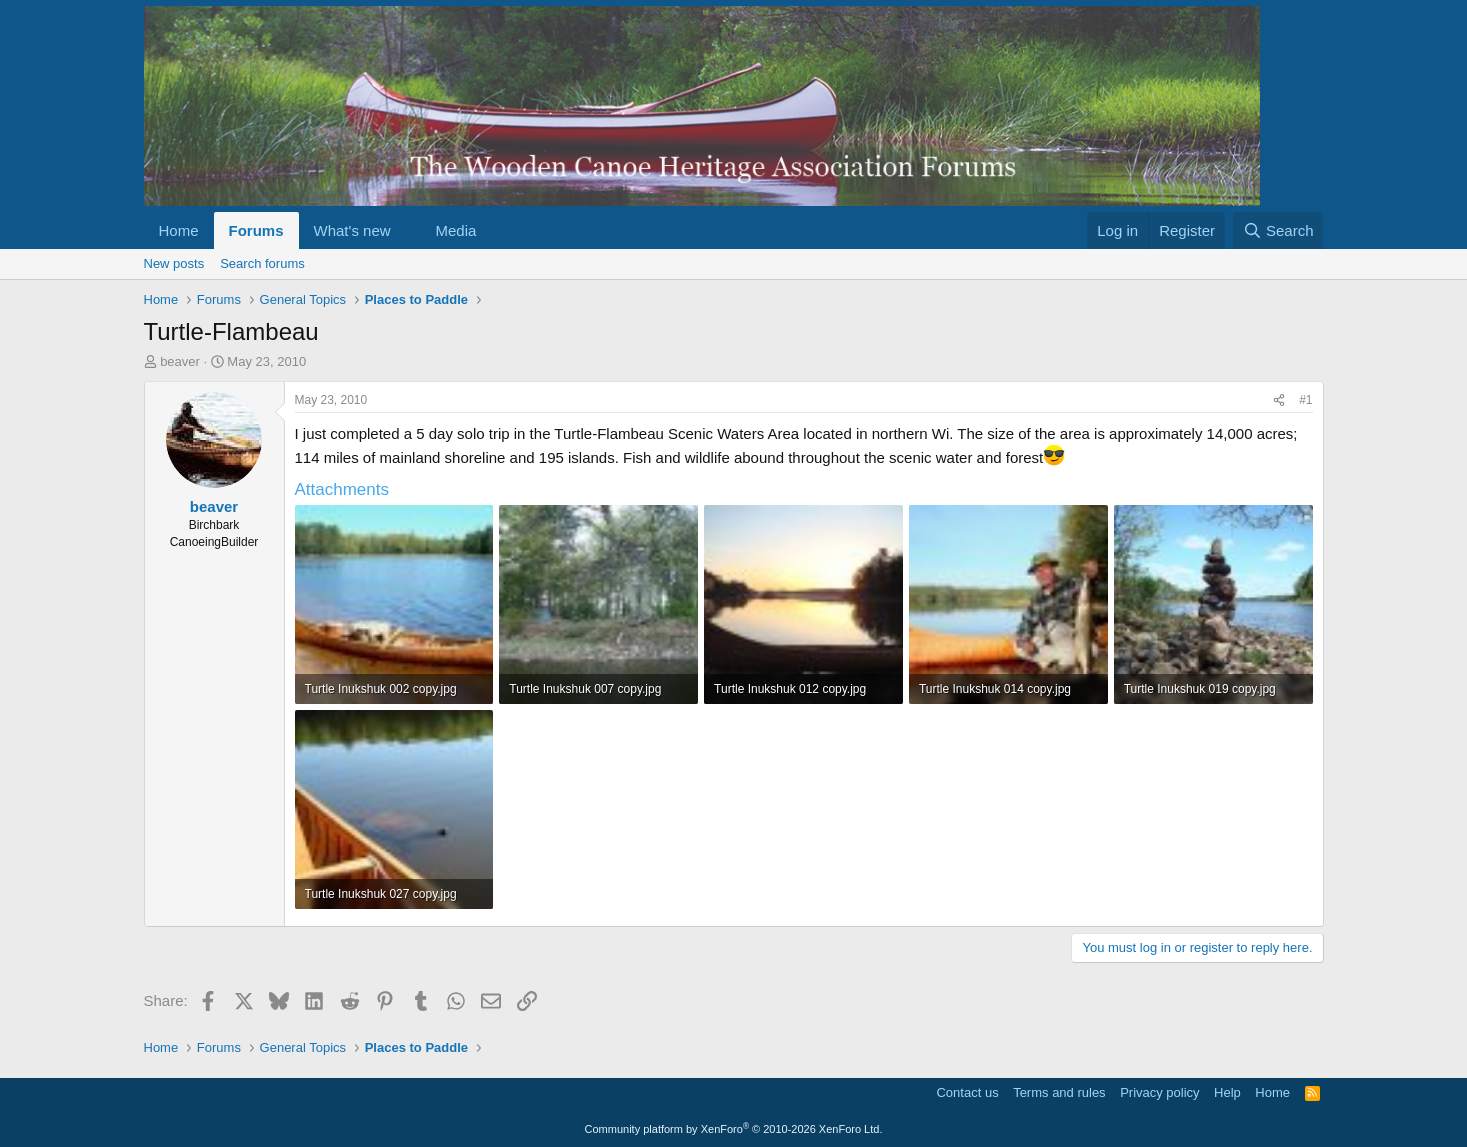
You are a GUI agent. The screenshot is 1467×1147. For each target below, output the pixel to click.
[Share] (1279, 400)
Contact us (967, 1092)
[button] (406, 230)
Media (455, 230)
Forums (256, 230)
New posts (174, 263)
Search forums (262, 263)
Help (1227, 1092)
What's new (352, 230)
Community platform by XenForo (734, 1129)
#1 (1305, 400)
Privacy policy (1159, 1092)
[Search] (1278, 230)
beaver (180, 361)
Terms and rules (1059, 1092)
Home (179, 230)
